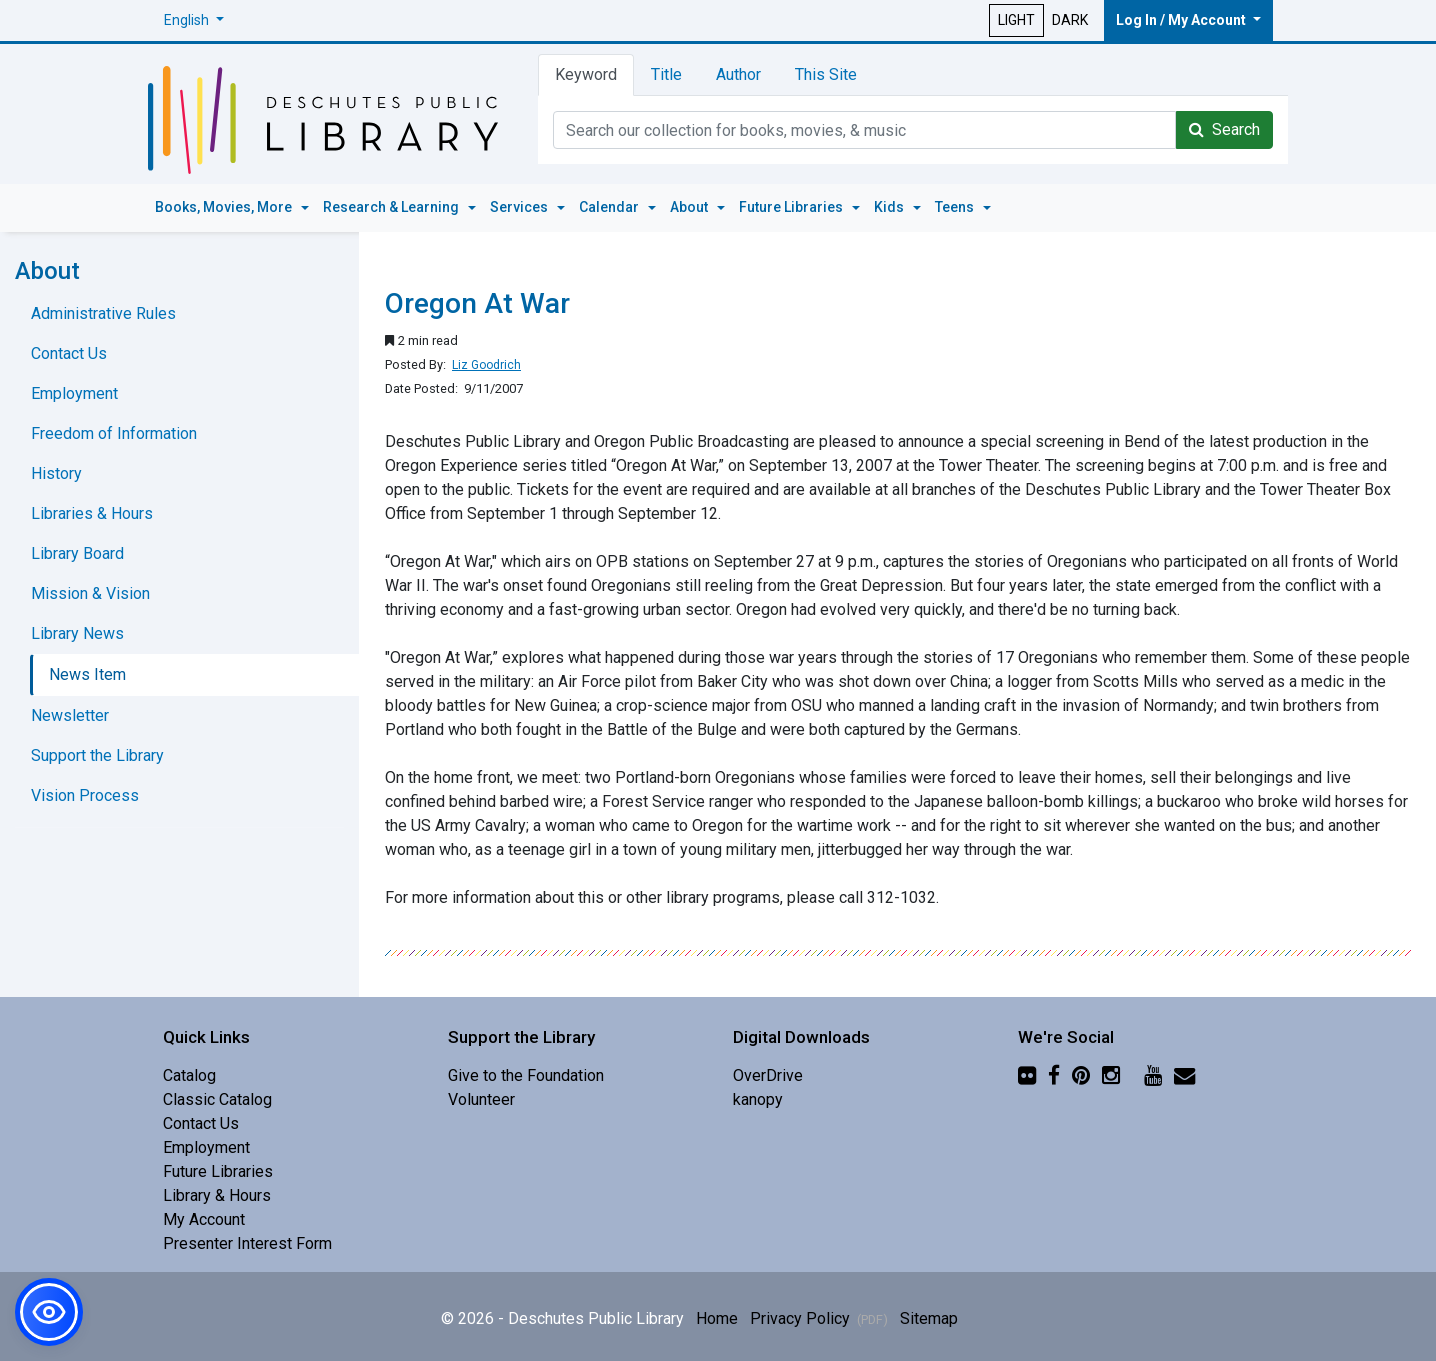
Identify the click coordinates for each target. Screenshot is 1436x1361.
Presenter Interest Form (247, 1243)
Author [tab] (738, 74)
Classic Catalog (217, 1099)
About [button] (690, 207)
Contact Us (69, 353)
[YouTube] (1153, 1075)
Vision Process (85, 795)
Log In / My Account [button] (1182, 20)
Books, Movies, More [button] (225, 207)
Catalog (189, 1075)
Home (717, 1318)
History (56, 473)
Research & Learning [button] (392, 207)
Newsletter (70, 715)
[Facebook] (1054, 1075)
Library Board (77, 553)
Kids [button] (890, 207)
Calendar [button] (610, 207)
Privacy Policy (819, 1318)
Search (1224, 129)
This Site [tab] (826, 74)
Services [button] (520, 207)
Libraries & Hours (92, 513)
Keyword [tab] (586, 74)
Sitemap (929, 1318)
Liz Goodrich (486, 365)
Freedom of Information (114, 433)
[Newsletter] (1184, 1075)
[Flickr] (1027, 1075)
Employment (74, 393)
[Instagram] (1111, 1075)
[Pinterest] (1081, 1075)
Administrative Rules (103, 313)
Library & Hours (217, 1195)
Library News (77, 633)
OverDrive (768, 1075)
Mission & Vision (90, 593)
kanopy (758, 1099)
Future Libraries (218, 1171)
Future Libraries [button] (792, 207)
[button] (194, 20)
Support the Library (97, 755)
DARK (1070, 20)
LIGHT (1016, 20)
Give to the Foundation (526, 1075)
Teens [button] (956, 207)
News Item (87, 674)
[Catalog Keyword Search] (864, 130)
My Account (204, 1219)
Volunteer (481, 1099)
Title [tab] (666, 74)
